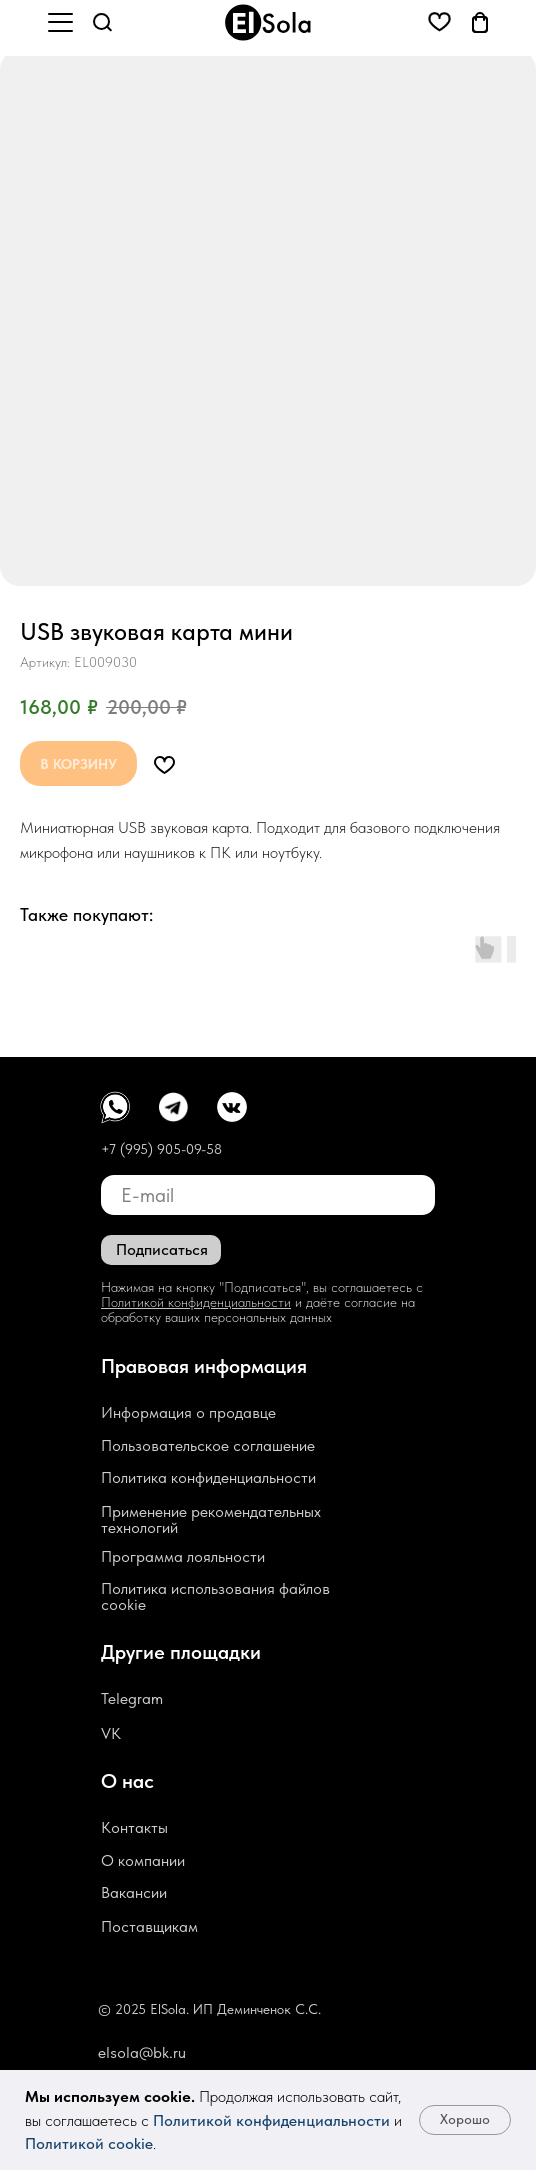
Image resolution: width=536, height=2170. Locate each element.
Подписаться (162, 1249)
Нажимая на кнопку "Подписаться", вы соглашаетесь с (262, 1287)
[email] (268, 1195)
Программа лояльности (183, 1556)
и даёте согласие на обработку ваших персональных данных (258, 1309)
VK (111, 1733)
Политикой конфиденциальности (271, 2120)
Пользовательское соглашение (208, 1445)
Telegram (132, 1698)
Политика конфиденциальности (208, 1477)
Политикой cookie (89, 2143)
